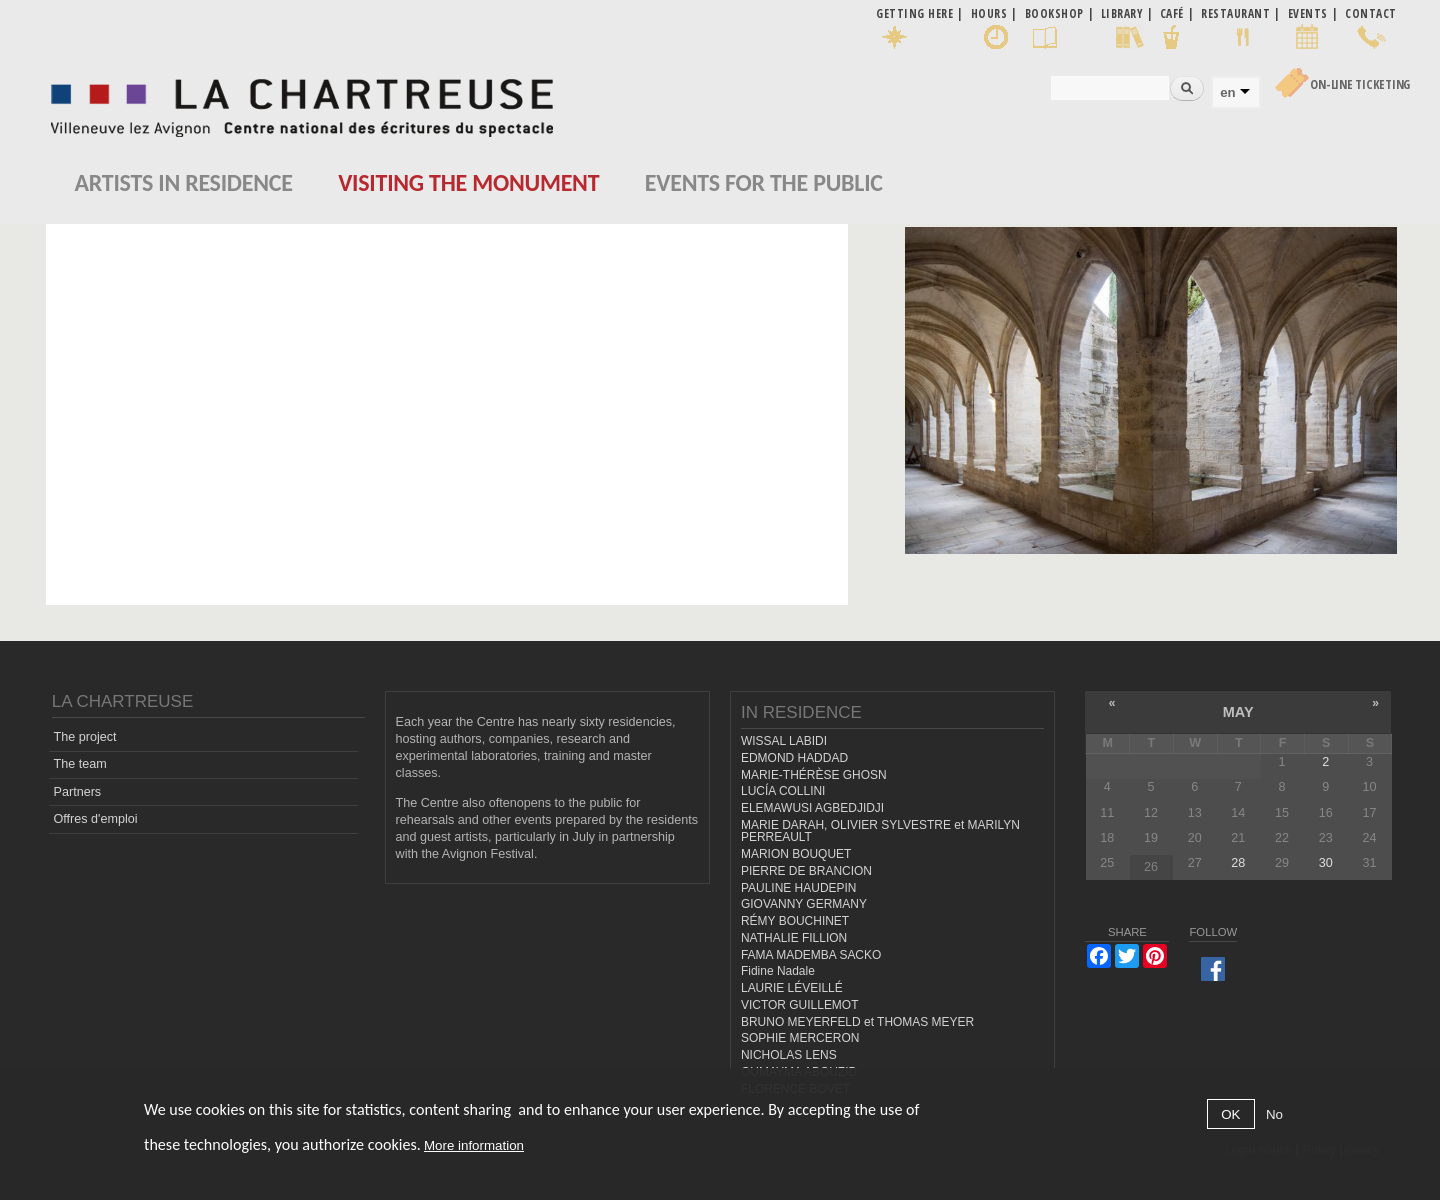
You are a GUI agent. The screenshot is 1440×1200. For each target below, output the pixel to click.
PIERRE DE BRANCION (806, 871)
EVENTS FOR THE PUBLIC (764, 182)
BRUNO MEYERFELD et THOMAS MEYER (857, 1022)
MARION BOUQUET (796, 854)
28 (1238, 863)
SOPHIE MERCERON (800, 1038)
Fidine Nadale (778, 971)
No (1274, 1114)
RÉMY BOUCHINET (795, 921)
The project (85, 737)
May (1238, 712)
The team (80, 764)
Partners (78, 792)
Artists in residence (184, 182)
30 (1326, 863)
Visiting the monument (468, 182)
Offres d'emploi (96, 819)
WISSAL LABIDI (784, 741)
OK (1230, 1114)
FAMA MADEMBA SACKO (811, 955)
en (1227, 92)
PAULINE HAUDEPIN (799, 888)
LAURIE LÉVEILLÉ (792, 988)
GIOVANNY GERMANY (804, 904)
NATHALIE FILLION (794, 938)
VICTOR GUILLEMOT (800, 1005)
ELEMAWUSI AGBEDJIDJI (812, 808)
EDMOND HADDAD (794, 758)
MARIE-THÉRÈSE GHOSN (814, 775)
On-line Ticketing (1360, 84)
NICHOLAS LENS (789, 1055)
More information (474, 1145)
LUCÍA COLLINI (783, 791)
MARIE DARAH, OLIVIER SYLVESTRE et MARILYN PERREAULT (880, 831)
